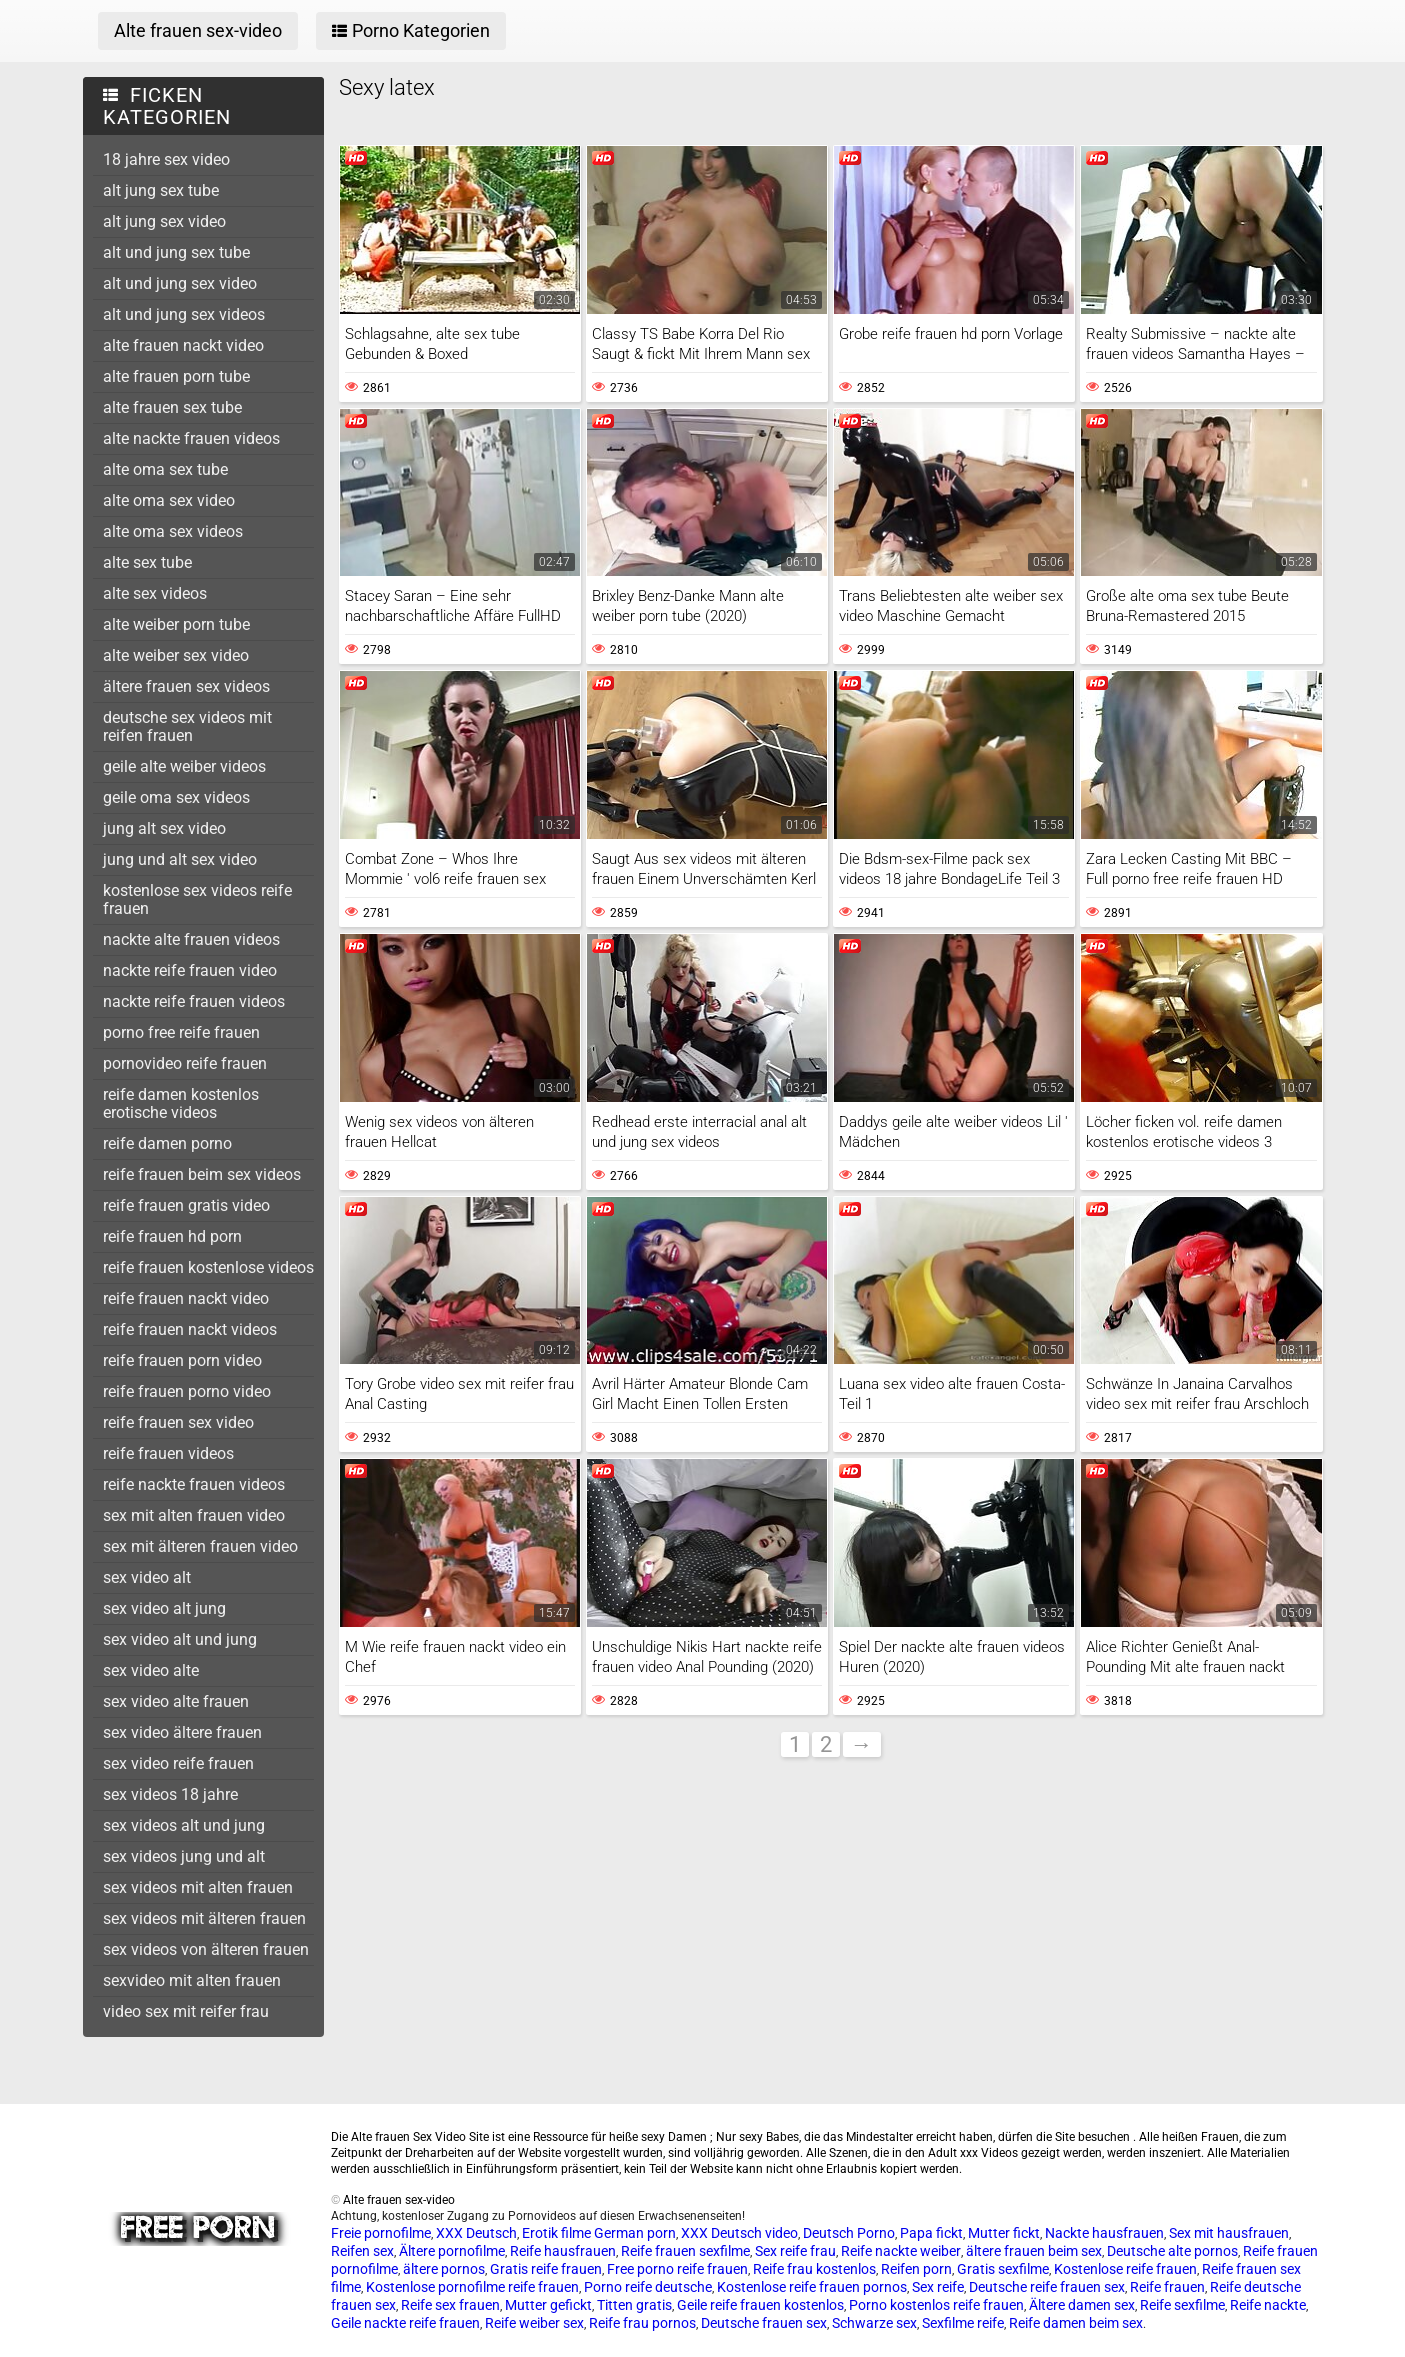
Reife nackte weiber (901, 2251)
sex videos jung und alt (184, 1856)
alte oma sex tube (165, 469)
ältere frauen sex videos (186, 686)
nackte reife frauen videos (194, 1001)
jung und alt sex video (180, 859)
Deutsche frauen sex (764, 2323)
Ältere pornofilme (452, 2251)
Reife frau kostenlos (814, 2269)
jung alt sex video (164, 828)
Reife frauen (1167, 2287)
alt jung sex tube (161, 190)
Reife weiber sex (534, 2323)
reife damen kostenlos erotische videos (181, 1103)
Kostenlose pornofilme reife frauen (472, 2287)
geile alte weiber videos (184, 766)
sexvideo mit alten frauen (192, 1980)
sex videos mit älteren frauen (204, 1918)
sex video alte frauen (176, 1701)
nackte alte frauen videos (191, 939)
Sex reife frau (795, 2251)
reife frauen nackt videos (190, 1329)
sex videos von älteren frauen (206, 1949)
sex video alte (151, 1670)
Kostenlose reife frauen (1125, 2269)
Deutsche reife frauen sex (1047, 2287)
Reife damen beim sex (1076, 2323)
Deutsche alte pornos (1172, 2251)
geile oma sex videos (176, 797)
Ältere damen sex (1082, 2305)
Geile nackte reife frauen (405, 2323)
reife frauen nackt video (186, 1298)
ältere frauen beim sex (1034, 2251)
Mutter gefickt (548, 2305)
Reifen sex (362, 2251)
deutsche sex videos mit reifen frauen (187, 726)
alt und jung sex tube (176, 252)
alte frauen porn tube (176, 376)
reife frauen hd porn (172, 1236)
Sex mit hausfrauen (1229, 2233)
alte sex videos (155, 593)
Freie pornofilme (381, 2233)
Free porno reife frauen (677, 2269)
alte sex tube (147, 562)
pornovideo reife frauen (185, 1063)
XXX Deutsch (476, 2233)
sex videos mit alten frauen (198, 1887)
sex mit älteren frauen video (200, 1546)
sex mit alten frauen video (194, 1515)
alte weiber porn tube (176, 624)
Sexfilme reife (963, 2323)
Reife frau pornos (642, 2323)
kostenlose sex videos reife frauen (197, 899)
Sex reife (938, 2287)
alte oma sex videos (173, 531)
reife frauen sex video (178, 1422)
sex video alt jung (164, 1608)
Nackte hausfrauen (1104, 2233)
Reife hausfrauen (563, 2251)
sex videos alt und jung (184, 1825)
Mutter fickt (1004, 2233)
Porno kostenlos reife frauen (936, 2305)
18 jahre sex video (166, 159)
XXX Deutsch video (739, 2233)
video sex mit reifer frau (186, 2011)
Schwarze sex (874, 2323)
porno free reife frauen (181, 1032)
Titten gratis (634, 2305)
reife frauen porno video (187, 1391)
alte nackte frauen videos (191, 438)
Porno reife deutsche (648, 2287)
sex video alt (147, 1577)
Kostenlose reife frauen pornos (812, 2287)
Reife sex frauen (450, 2305)
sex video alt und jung (180, 1639)
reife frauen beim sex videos (202, 1174)
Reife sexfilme (1182, 2305)
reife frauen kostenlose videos (208, 1267)
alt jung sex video (164, 221)
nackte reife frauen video (190, 970)
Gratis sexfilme (1003, 2269)
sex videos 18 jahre (170, 1794)
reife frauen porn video (182, 1360)
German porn (635, 2233)
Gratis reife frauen (546, 2269)
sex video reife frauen (178, 1763)
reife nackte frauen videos (194, 1484)
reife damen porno (167, 1143)
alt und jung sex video (180, 283)
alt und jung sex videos (184, 314)
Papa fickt (931, 2233)
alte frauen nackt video (183, 345)
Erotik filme (556, 2233)
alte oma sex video (169, 500)
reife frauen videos (168, 1453)
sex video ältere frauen (182, 1732)
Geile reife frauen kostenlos (760, 2305)
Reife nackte (1268, 2305)
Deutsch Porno (849, 2233)
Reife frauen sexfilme (685, 2251)
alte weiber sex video (176, 655)
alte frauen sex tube (172, 407)
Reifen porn (916, 2269)
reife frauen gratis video (186, 1205)
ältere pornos (444, 2269)
